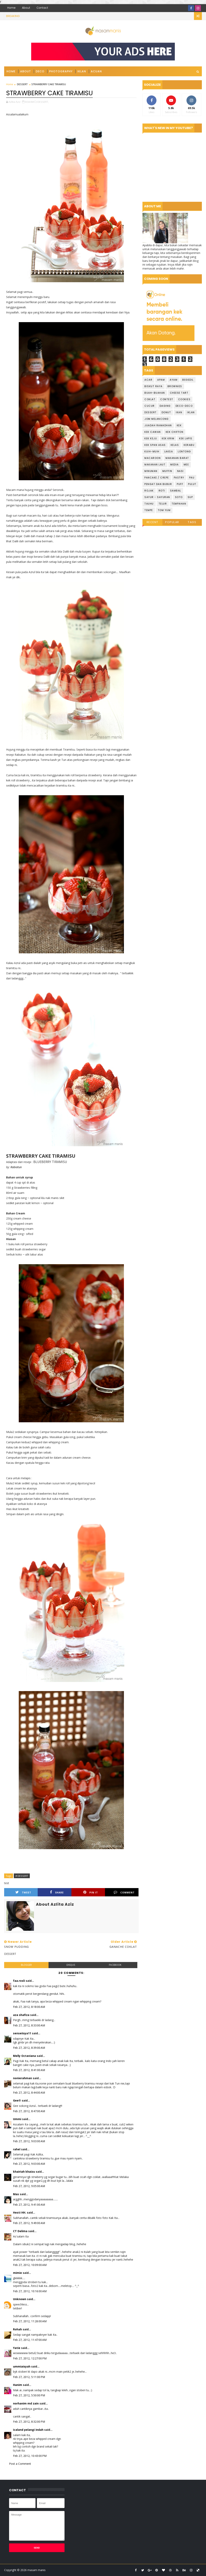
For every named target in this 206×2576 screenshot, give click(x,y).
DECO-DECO (184, 405)
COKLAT (149, 399)
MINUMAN (150, 471)
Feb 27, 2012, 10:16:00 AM (30, 2291)
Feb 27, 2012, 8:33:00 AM (29, 2025)
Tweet (23, 1892)
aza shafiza (21, 2015)
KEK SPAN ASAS (155, 445)
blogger (26, 1965)
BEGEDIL (188, 379)
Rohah (17, 2329)
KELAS (175, 445)
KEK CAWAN (152, 432)
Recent (152, 522)
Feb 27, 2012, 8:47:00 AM (29, 2111)
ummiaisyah (21, 2366)
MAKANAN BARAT (177, 458)
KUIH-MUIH (151, 451)
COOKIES (184, 399)
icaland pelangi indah (28, 2430)
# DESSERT (21, 1876)
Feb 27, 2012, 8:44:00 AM (29, 2092)
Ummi (17, 2119)
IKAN (179, 412)
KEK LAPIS (185, 438)
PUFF (180, 484)
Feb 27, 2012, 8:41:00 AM (29, 2070)
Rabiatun (16, 1167)
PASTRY (179, 477)
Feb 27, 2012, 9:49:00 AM (29, 2223)
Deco (40, 71)
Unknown (19, 2299)
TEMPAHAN (179, 503)
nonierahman (22, 2078)
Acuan (96, 71)
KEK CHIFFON (175, 432)
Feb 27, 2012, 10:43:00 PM (30, 2456)
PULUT (192, 484)
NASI (180, 471)
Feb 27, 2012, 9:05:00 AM (29, 2186)
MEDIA (174, 464)
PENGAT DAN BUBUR (158, 484)
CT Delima (20, 2231)
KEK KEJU (150, 438)
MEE (186, 464)
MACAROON (152, 458)
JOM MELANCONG (156, 419)
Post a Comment (20, 2464)
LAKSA (168, 451)
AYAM (173, 379)
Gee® (17, 2100)
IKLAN (191, 412)
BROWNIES (175, 386)
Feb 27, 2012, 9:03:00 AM (29, 2141)
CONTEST (166, 399)
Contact (42, 8)
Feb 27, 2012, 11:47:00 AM (30, 2340)
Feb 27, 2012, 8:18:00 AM (29, 2007)
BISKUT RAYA (153, 386)
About (26, 8)
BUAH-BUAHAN (154, 392)
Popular (172, 522)
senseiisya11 (22, 2033)
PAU (192, 477)
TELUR (163, 503)
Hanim (17, 2385)
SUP (190, 497)
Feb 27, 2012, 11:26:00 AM (30, 2321)
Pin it (90, 1892)
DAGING (165, 405)
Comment (124, 1892)
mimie (18, 2273)
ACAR (148, 379)
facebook (115, 1965)
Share (57, 1892)
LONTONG (184, 451)
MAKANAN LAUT (154, 464)
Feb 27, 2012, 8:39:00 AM (29, 2048)
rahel (16, 2149)
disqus (70, 1965)
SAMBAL (175, 490)
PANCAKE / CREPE (156, 477)
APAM (161, 379)
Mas (16, 2194)
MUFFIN (167, 471)
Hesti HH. (19, 2212)
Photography (61, 71)
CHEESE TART (179, 392)
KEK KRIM (168, 438)
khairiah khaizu (24, 2171)
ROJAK (149, 490)
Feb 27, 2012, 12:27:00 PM (30, 2358)
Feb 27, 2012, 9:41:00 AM (29, 2204)
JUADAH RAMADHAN (158, 425)
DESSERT (22, 84)
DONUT (166, 412)
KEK (179, 425)
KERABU (189, 445)
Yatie (16, 2348)
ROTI (162, 490)
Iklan (81, 71)
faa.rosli (19, 1981)
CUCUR (149, 405)
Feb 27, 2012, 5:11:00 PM (29, 2377)
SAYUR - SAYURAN (157, 497)
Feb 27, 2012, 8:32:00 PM (29, 2421)
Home (11, 8)
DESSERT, (43, 102)
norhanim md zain (26, 2403)
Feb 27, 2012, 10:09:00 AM (30, 2265)
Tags (192, 522)
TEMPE (148, 510)
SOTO (179, 497)
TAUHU (149, 503)
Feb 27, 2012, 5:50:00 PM (29, 2395)
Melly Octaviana (24, 2056)
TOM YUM (164, 510)
